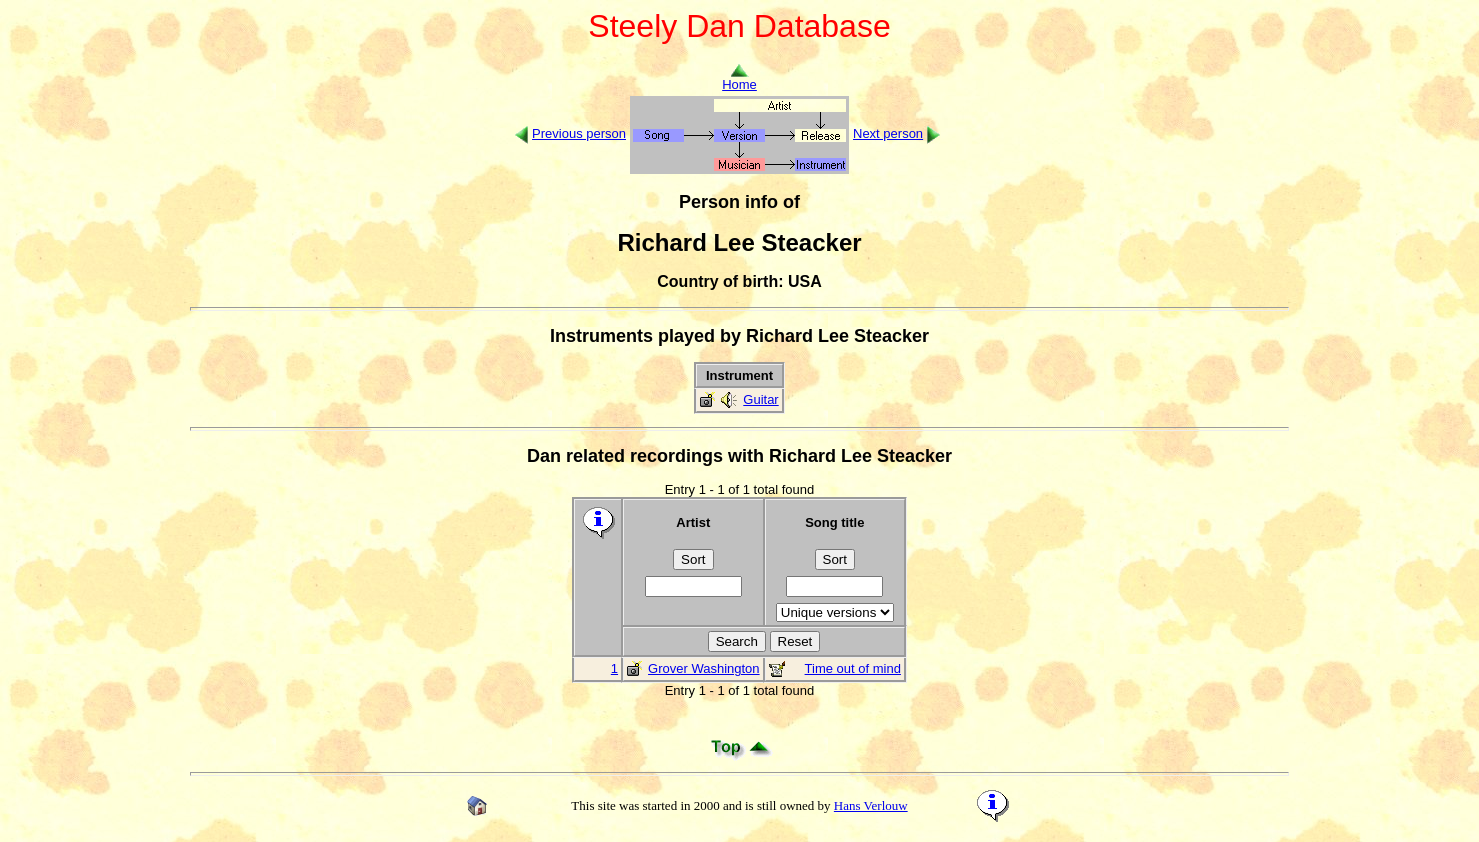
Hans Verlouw (871, 805)
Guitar (760, 399)
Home (739, 78)
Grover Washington (704, 668)
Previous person (579, 133)
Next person (888, 133)
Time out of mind (853, 668)
